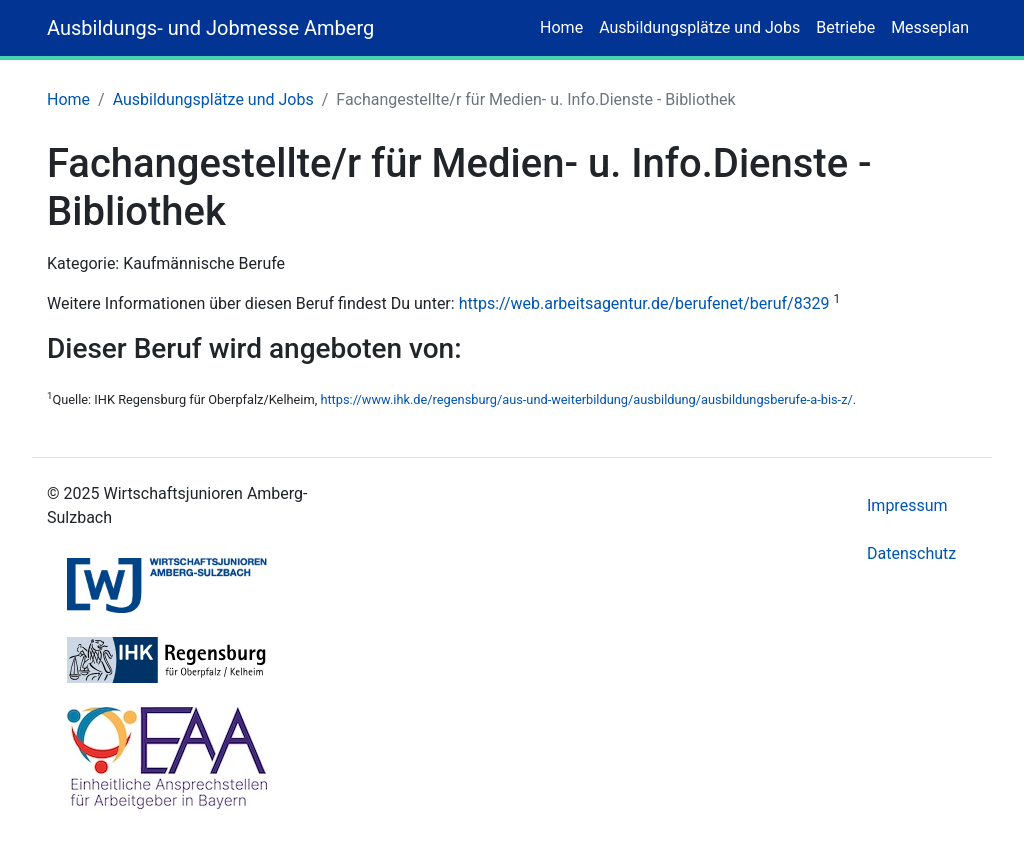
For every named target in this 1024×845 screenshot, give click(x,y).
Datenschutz (911, 553)
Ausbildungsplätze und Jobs (699, 27)
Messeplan (930, 27)
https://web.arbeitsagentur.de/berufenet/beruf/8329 (644, 303)
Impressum (907, 505)
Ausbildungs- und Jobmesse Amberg (210, 28)
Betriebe (845, 27)
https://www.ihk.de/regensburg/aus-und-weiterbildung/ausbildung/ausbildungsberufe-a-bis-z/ (586, 399)
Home (561, 27)
